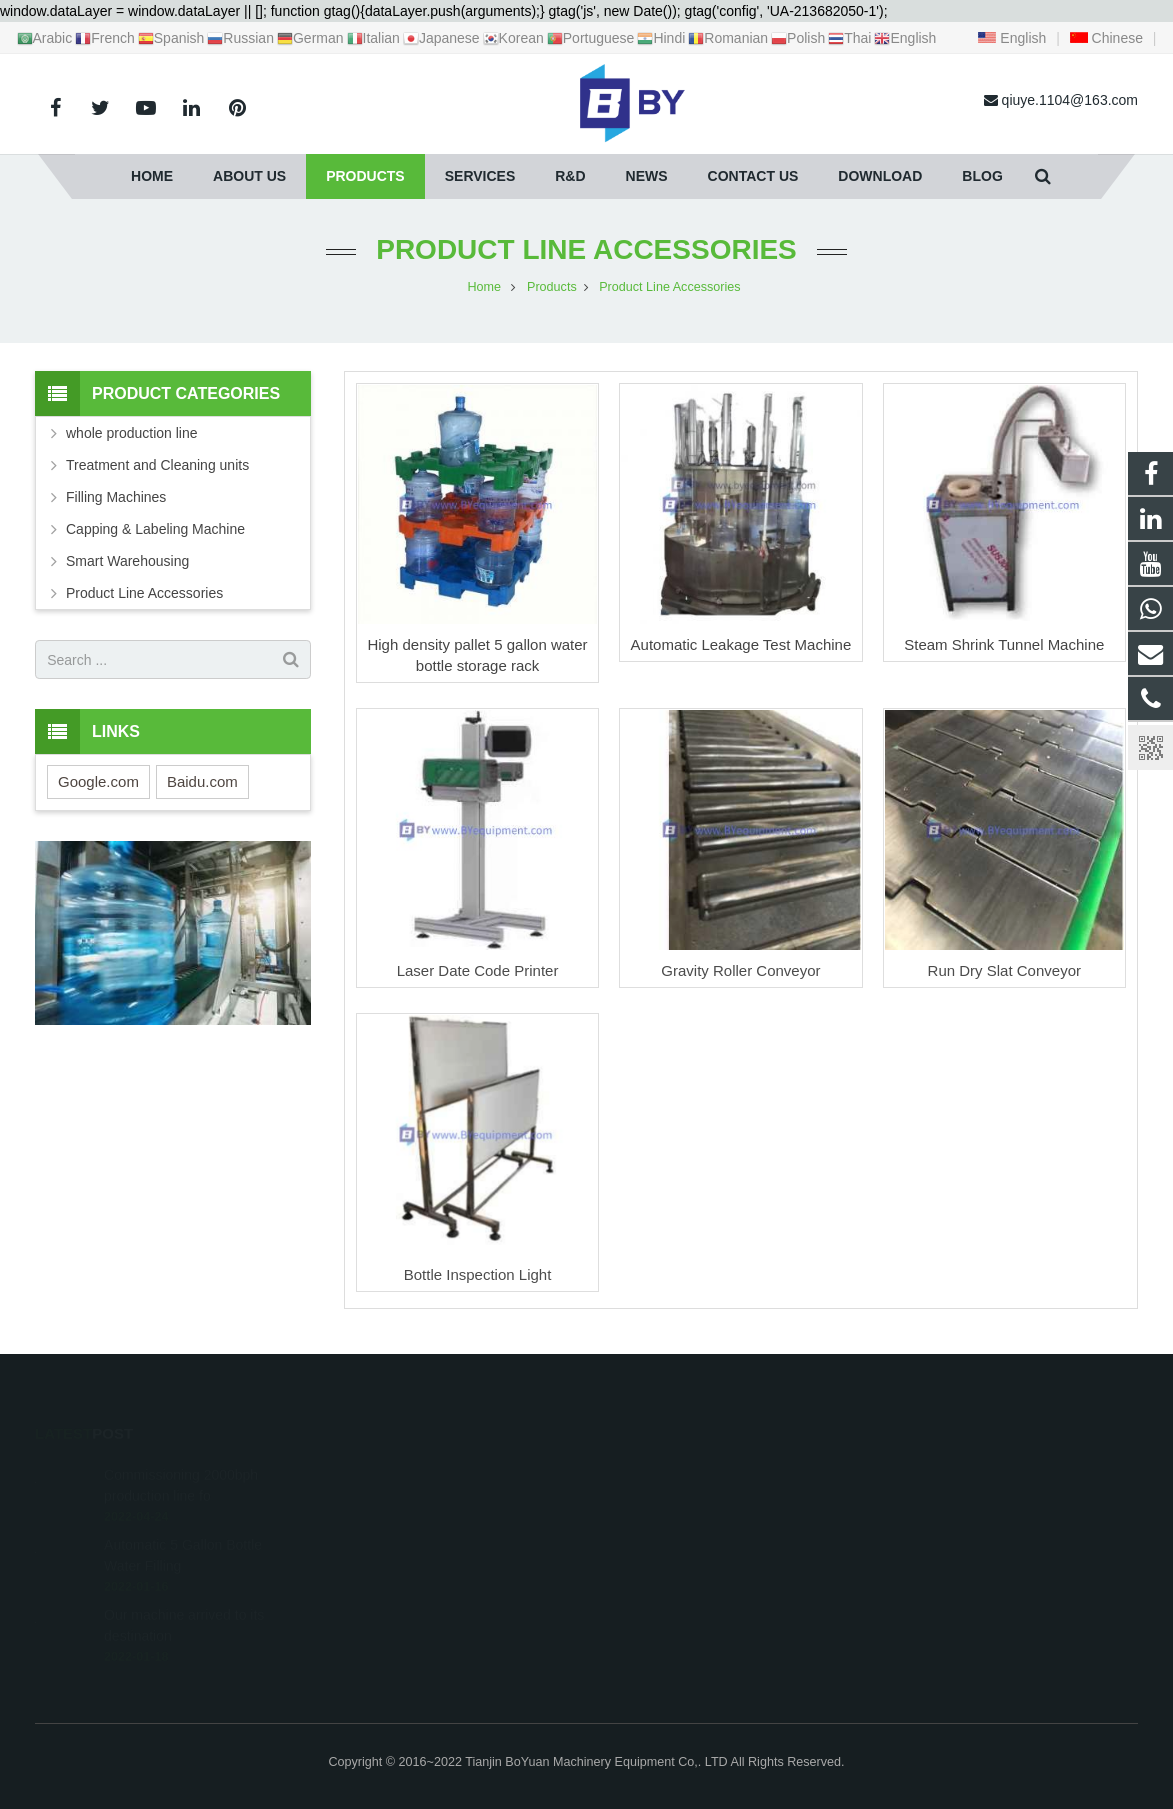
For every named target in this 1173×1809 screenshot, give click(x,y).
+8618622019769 (671, 1472)
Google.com (98, 781)
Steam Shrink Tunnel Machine (1004, 644)
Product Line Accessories (586, 249)
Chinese (1106, 38)
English (1012, 38)
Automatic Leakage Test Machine (741, 644)
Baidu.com (202, 781)
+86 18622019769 (672, 1501)
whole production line (132, 433)
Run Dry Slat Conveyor (1004, 970)
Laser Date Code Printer (478, 970)
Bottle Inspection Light (478, 1274)
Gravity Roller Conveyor (740, 970)
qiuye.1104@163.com (685, 1530)
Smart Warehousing (127, 561)
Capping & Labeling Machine (155, 529)
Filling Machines (116, 497)
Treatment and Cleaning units (157, 465)
